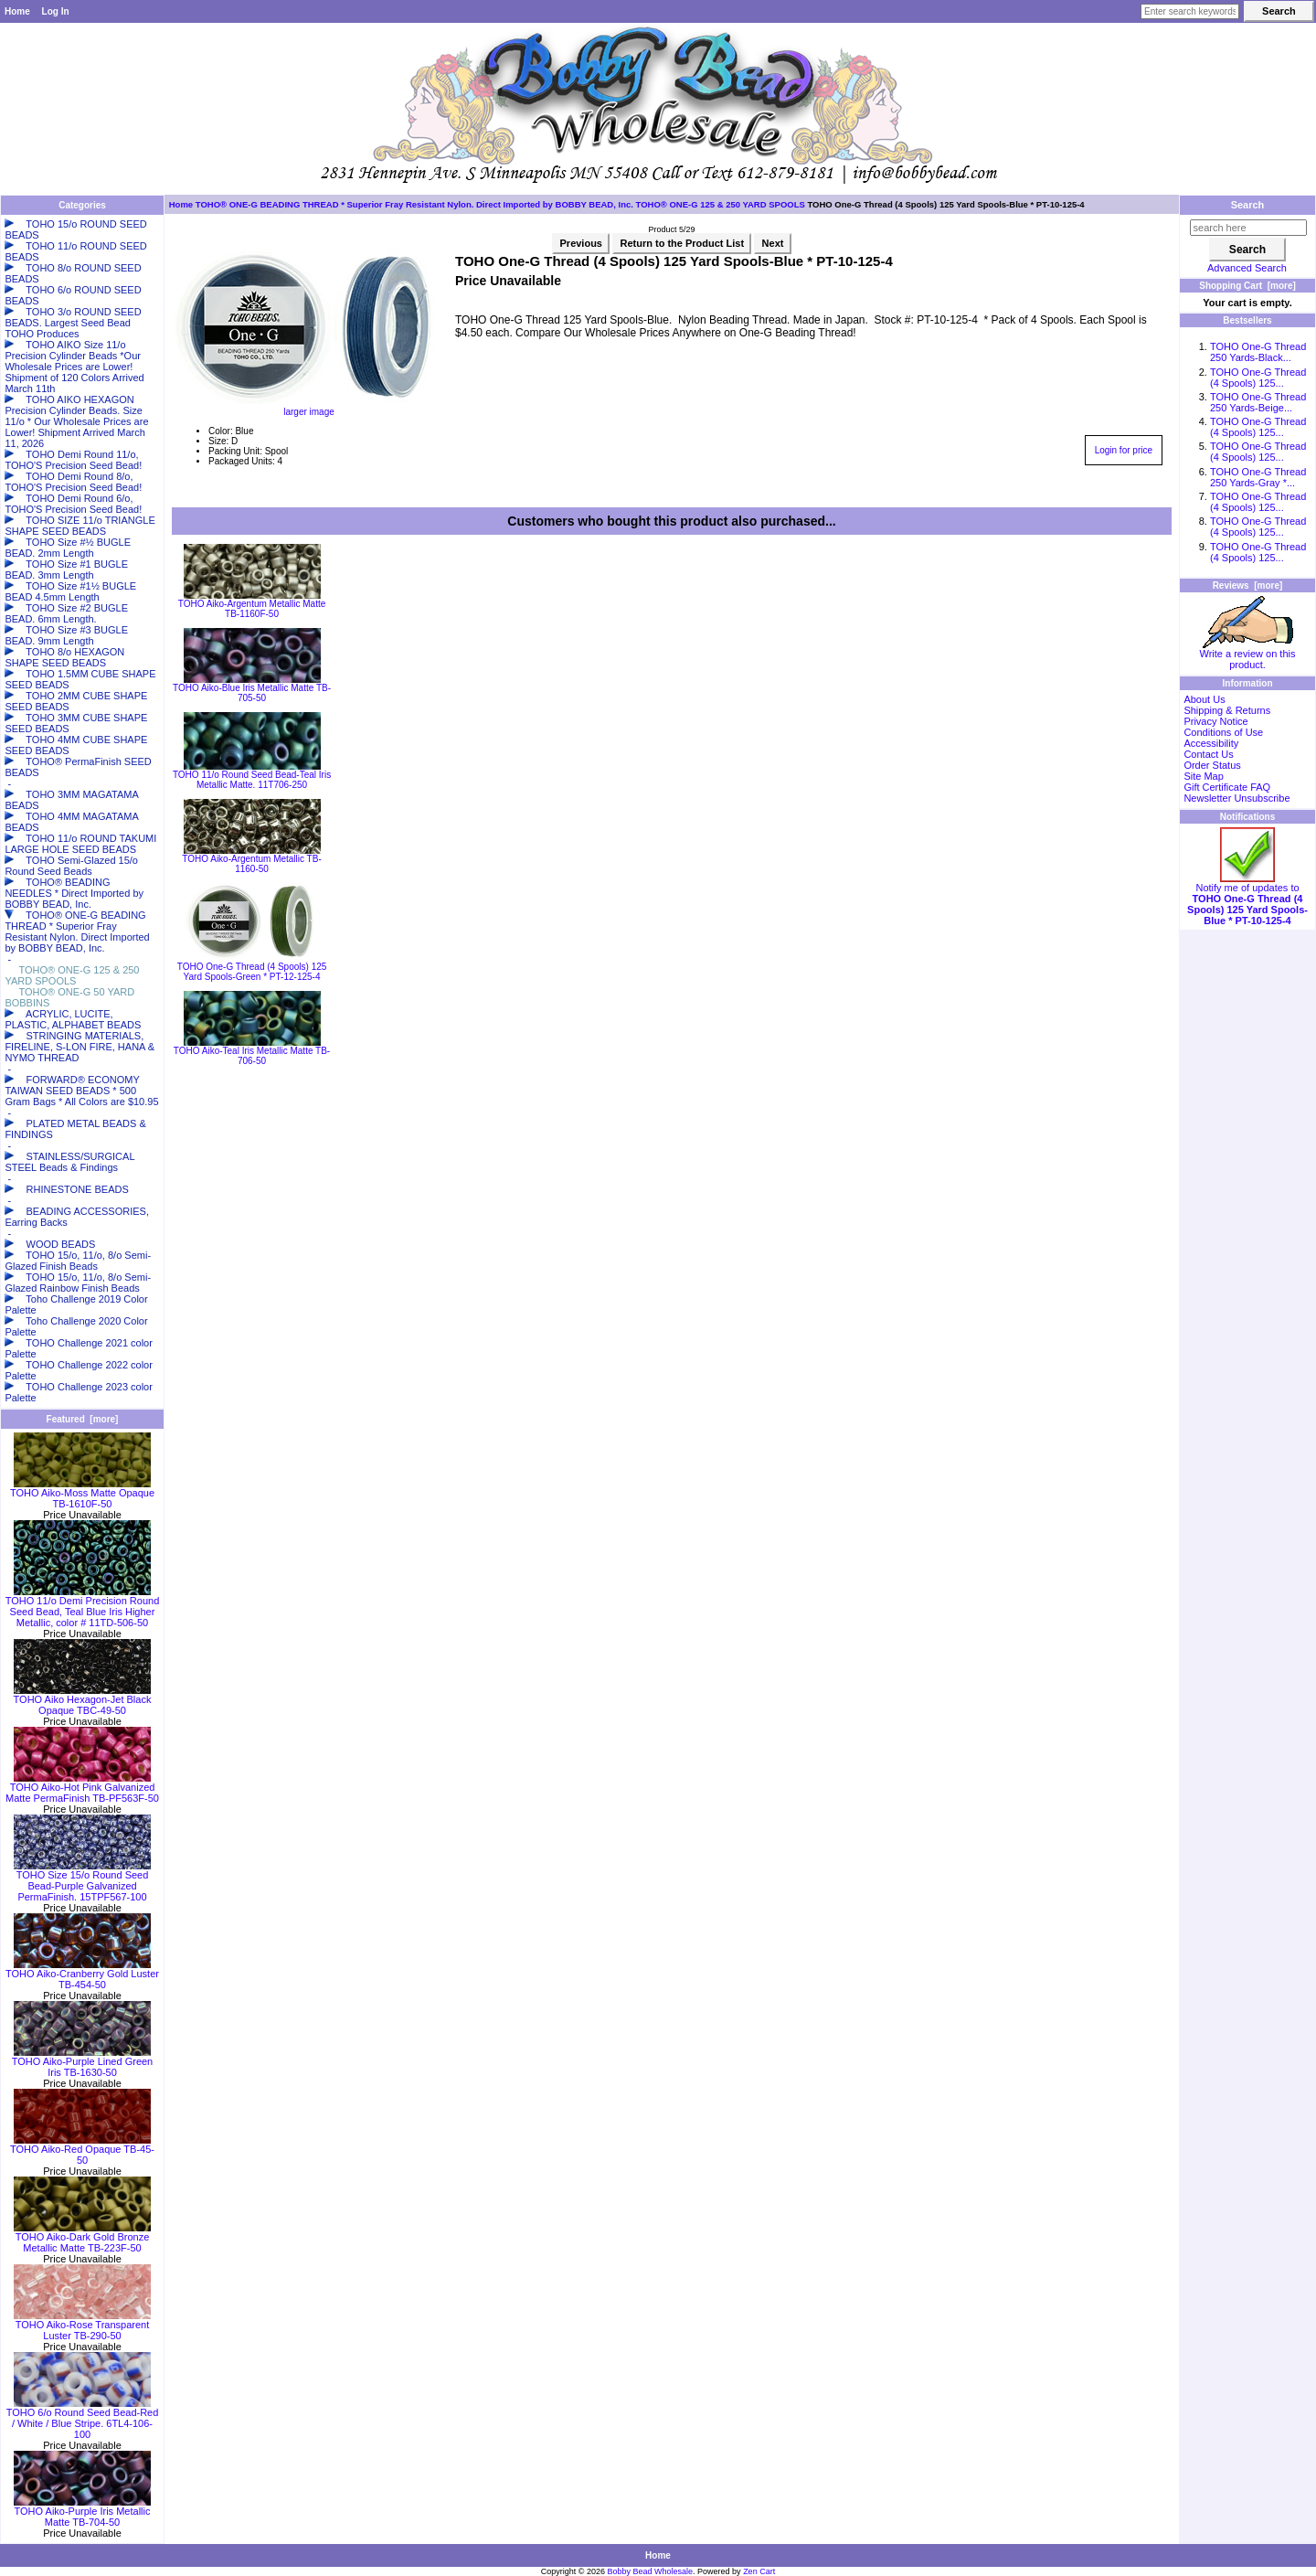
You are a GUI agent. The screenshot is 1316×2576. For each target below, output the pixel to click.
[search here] (1248, 227)
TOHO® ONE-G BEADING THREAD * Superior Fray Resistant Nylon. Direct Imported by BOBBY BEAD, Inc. (414, 204)
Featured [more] (83, 1419)
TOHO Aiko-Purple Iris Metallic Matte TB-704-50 (82, 2512)
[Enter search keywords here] (1190, 11)
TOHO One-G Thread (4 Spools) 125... (1258, 378)
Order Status (1211, 765)
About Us (1204, 699)
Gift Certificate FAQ (1226, 787)
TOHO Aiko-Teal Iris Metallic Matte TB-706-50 (252, 1056)
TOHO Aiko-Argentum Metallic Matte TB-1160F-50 (252, 609)
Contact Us (1208, 754)
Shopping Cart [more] (1247, 286)
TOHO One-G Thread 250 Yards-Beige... (1258, 402)
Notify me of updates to (1247, 899)
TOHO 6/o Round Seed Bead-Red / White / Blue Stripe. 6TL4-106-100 (82, 2419)
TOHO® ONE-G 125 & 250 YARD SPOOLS (720, 204)
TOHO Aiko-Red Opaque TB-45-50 (82, 2150)
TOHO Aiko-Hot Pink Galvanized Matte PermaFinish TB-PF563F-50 (82, 1788)
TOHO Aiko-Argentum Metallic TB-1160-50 (251, 864)
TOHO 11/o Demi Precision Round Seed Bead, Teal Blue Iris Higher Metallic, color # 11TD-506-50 (82, 1607)
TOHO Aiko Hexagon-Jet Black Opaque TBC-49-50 (83, 1700)
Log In (55, 11)
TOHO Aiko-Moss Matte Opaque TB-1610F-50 (82, 1493)
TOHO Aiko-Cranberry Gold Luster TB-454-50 (82, 1974)
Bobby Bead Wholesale (651, 2571)
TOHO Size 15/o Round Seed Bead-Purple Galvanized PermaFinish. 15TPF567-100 (82, 1881)
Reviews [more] (1248, 585)
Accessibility (1210, 743)
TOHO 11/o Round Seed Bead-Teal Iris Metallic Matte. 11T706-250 (252, 780)
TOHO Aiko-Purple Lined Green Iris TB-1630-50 (82, 2062)
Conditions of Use (1223, 732)
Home (17, 11)
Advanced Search (1247, 267)
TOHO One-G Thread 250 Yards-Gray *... (1258, 477)
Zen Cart (759, 2571)
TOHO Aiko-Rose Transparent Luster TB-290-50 (82, 2325)
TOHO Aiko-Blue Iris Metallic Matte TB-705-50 (252, 693)
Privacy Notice (1215, 721)
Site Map (1203, 776)
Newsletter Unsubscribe (1236, 798)
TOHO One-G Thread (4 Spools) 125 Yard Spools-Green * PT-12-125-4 (252, 972)
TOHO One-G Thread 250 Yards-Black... (1258, 352)
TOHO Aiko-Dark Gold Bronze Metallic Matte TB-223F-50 (82, 2237)
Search (1248, 204)
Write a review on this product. (1248, 654)
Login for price (1123, 450)
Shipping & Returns (1226, 710)
